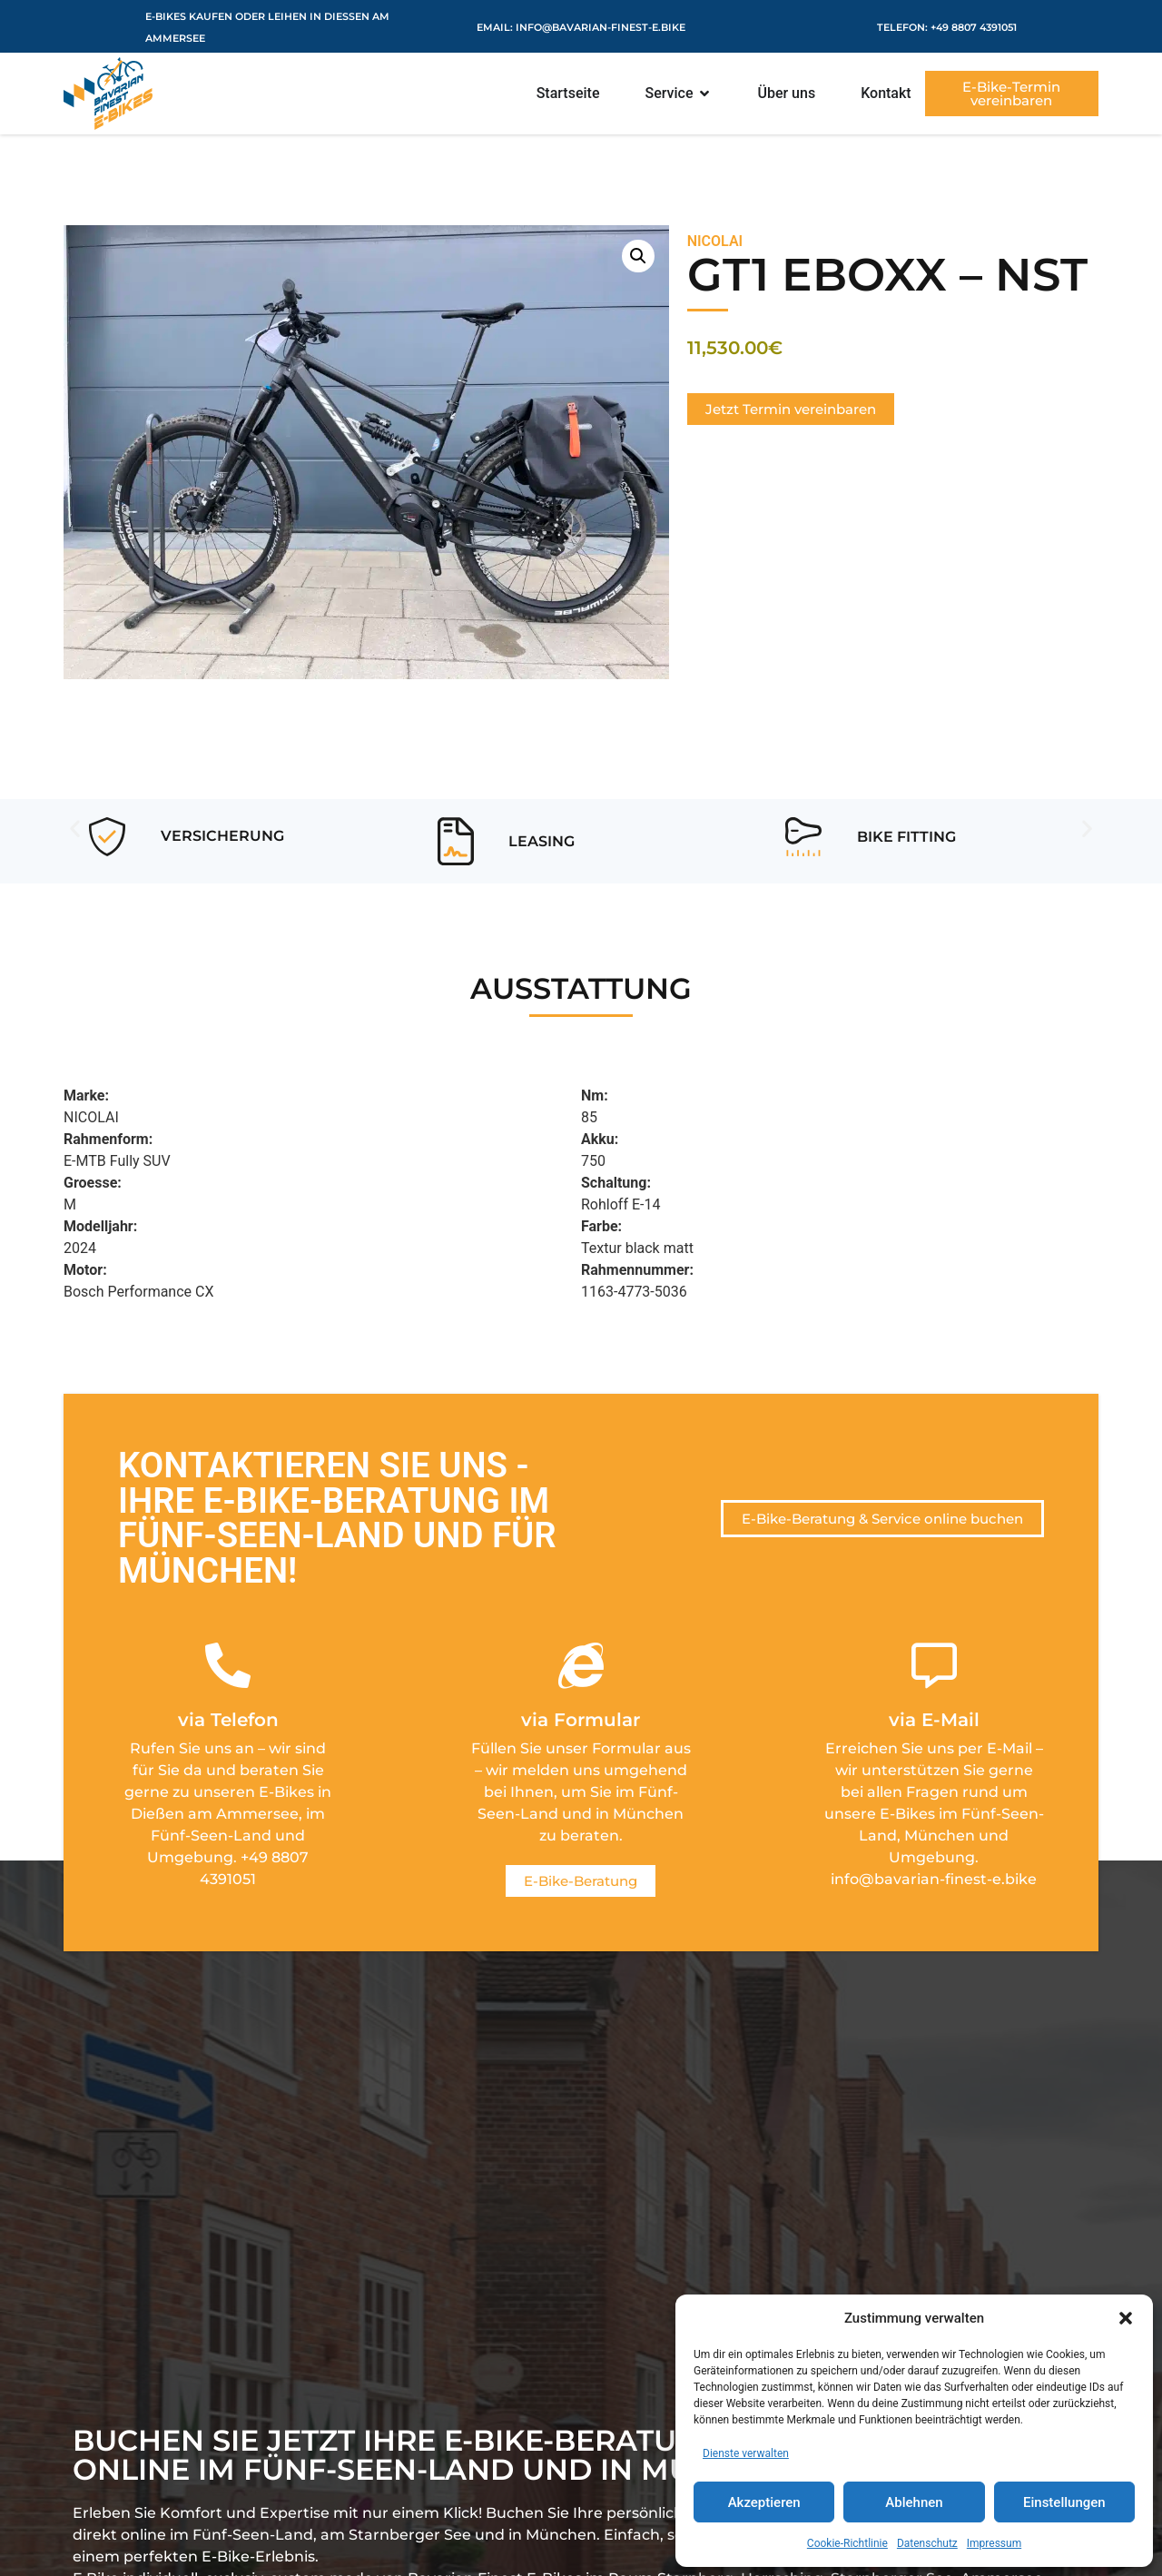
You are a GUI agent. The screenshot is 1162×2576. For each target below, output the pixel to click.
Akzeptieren (764, 2502)
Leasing (541, 841)
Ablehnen (913, 2502)
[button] (1126, 2318)
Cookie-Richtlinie (847, 2543)
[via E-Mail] (934, 1665)
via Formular (580, 1720)
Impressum (994, 2543)
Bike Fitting (906, 836)
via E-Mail (934, 1720)
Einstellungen (1064, 2502)
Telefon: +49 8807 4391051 (947, 27)
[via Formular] (581, 1665)
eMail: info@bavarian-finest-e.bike (581, 27)
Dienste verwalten (746, 2453)
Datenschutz (927, 2543)
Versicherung (222, 835)
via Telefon (228, 1720)
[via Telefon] (228, 1665)
